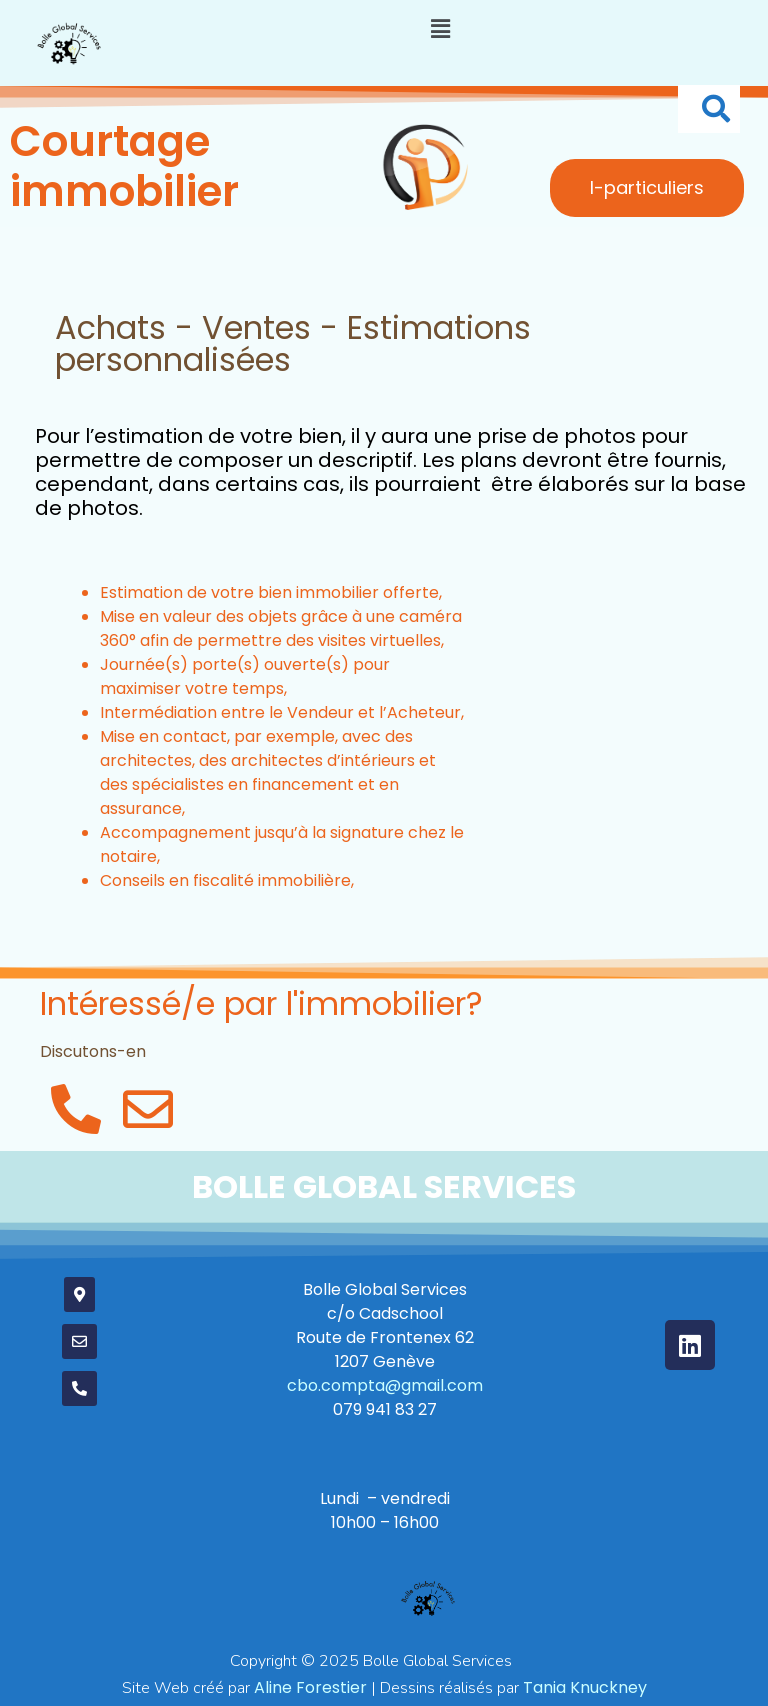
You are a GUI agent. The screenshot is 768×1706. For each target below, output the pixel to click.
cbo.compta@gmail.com (385, 1385)
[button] (440, 29)
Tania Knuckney (585, 1687)
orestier (310, 1687)
